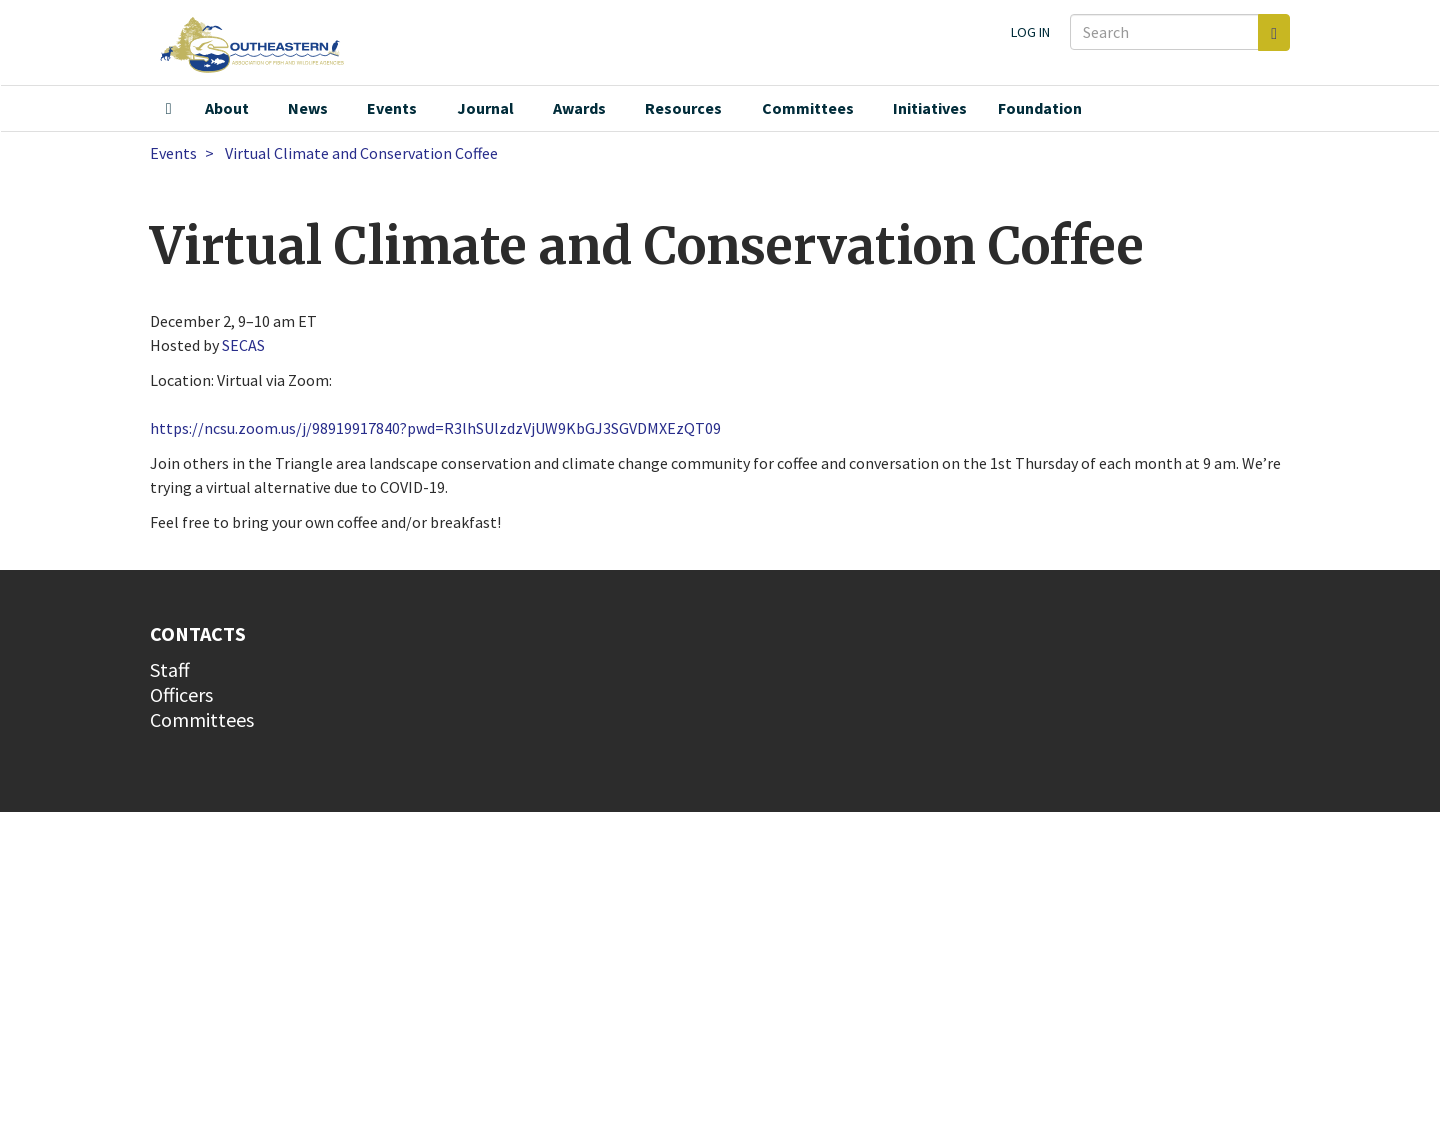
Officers (181, 694)
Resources (683, 108)
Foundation (1040, 108)
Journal (485, 108)
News (308, 108)
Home (169, 109)
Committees (808, 108)
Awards (579, 108)
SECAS (243, 345)
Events (392, 108)
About (227, 108)
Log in (1030, 32)
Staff (170, 669)
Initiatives (930, 108)
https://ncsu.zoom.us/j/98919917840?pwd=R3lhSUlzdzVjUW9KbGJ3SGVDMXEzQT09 (435, 428)
